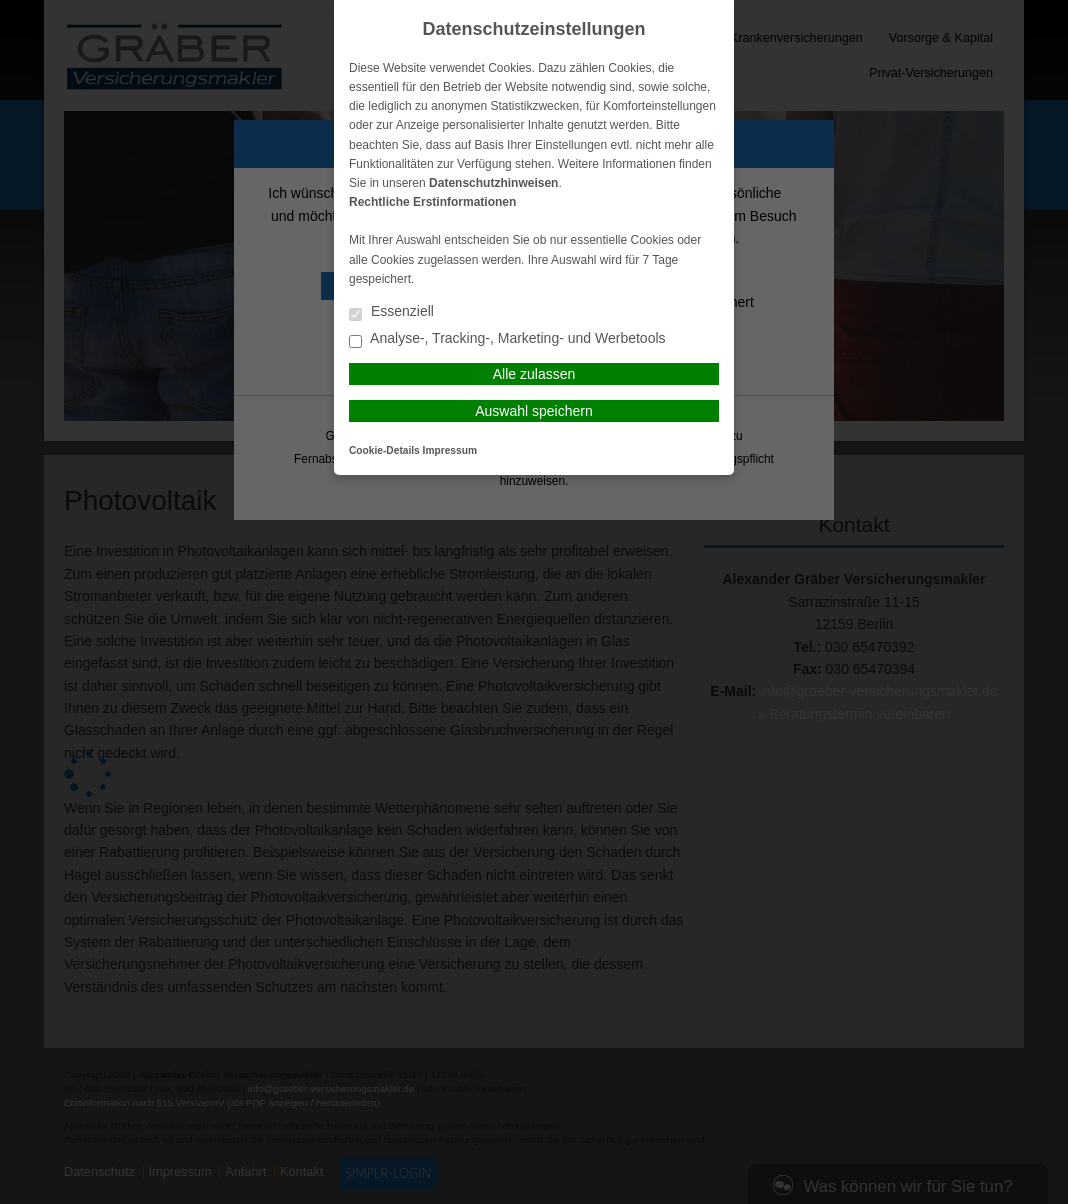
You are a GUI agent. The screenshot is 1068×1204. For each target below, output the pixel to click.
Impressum (450, 450)
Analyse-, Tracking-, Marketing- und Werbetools (507, 339)
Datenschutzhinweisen (493, 183)
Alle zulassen (534, 374)
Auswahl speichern (534, 411)
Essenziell (391, 312)
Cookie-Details (384, 450)
